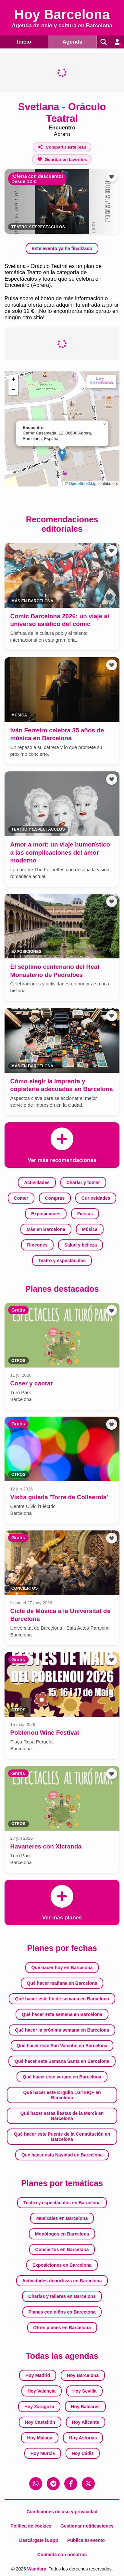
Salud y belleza (80, 1245)
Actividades (37, 1182)
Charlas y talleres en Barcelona (62, 2296)
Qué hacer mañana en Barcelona (62, 1983)
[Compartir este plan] (62, 147)
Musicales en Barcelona (62, 2218)
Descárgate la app (38, 2540)
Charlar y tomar (83, 1182)
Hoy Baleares (85, 2406)
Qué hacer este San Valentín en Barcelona (62, 2045)
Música (89, 1229)
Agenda (72, 42)
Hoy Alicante (85, 2422)
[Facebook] (70, 2483)
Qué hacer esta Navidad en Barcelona (62, 2154)
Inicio (24, 42)
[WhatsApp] (35, 2483)
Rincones (37, 1245)
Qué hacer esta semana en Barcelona (62, 2014)
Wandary (36, 2568)
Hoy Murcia (43, 2453)
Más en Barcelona (46, 1229)
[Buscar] (103, 42)
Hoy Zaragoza (39, 2406)
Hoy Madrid (37, 2375)
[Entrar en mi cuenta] (117, 42)
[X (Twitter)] (88, 2483)
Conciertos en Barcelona (62, 2249)
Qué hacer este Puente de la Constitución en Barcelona (62, 2136)
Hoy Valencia (42, 2391)
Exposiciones (45, 1213)
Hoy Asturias (83, 2437)
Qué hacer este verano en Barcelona (62, 2076)
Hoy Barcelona (83, 2375)
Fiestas (85, 1213)
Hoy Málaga (39, 2437)
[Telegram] (53, 2483)
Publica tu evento (86, 2540)
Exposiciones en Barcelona (62, 2265)
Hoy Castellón (40, 2422)
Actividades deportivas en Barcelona (62, 2280)
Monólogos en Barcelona (62, 2233)
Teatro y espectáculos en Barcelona (62, 2202)
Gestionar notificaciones (86, 2526)
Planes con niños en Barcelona (62, 2312)
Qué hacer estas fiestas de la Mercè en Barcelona (62, 2116)
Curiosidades (95, 1198)
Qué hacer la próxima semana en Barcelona (62, 2030)
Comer (21, 1198)
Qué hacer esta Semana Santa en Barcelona (62, 2061)
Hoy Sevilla (84, 2391)
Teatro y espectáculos (38, 227)
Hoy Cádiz (83, 2453)
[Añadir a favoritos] (62, 159)
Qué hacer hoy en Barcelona (62, 1967)
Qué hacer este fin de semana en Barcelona (62, 1998)
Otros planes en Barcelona (62, 2327)
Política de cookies (30, 2526)
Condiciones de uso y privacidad (62, 2511)
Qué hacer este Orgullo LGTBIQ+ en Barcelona (62, 2095)
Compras (55, 1198)
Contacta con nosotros (62, 2554)
